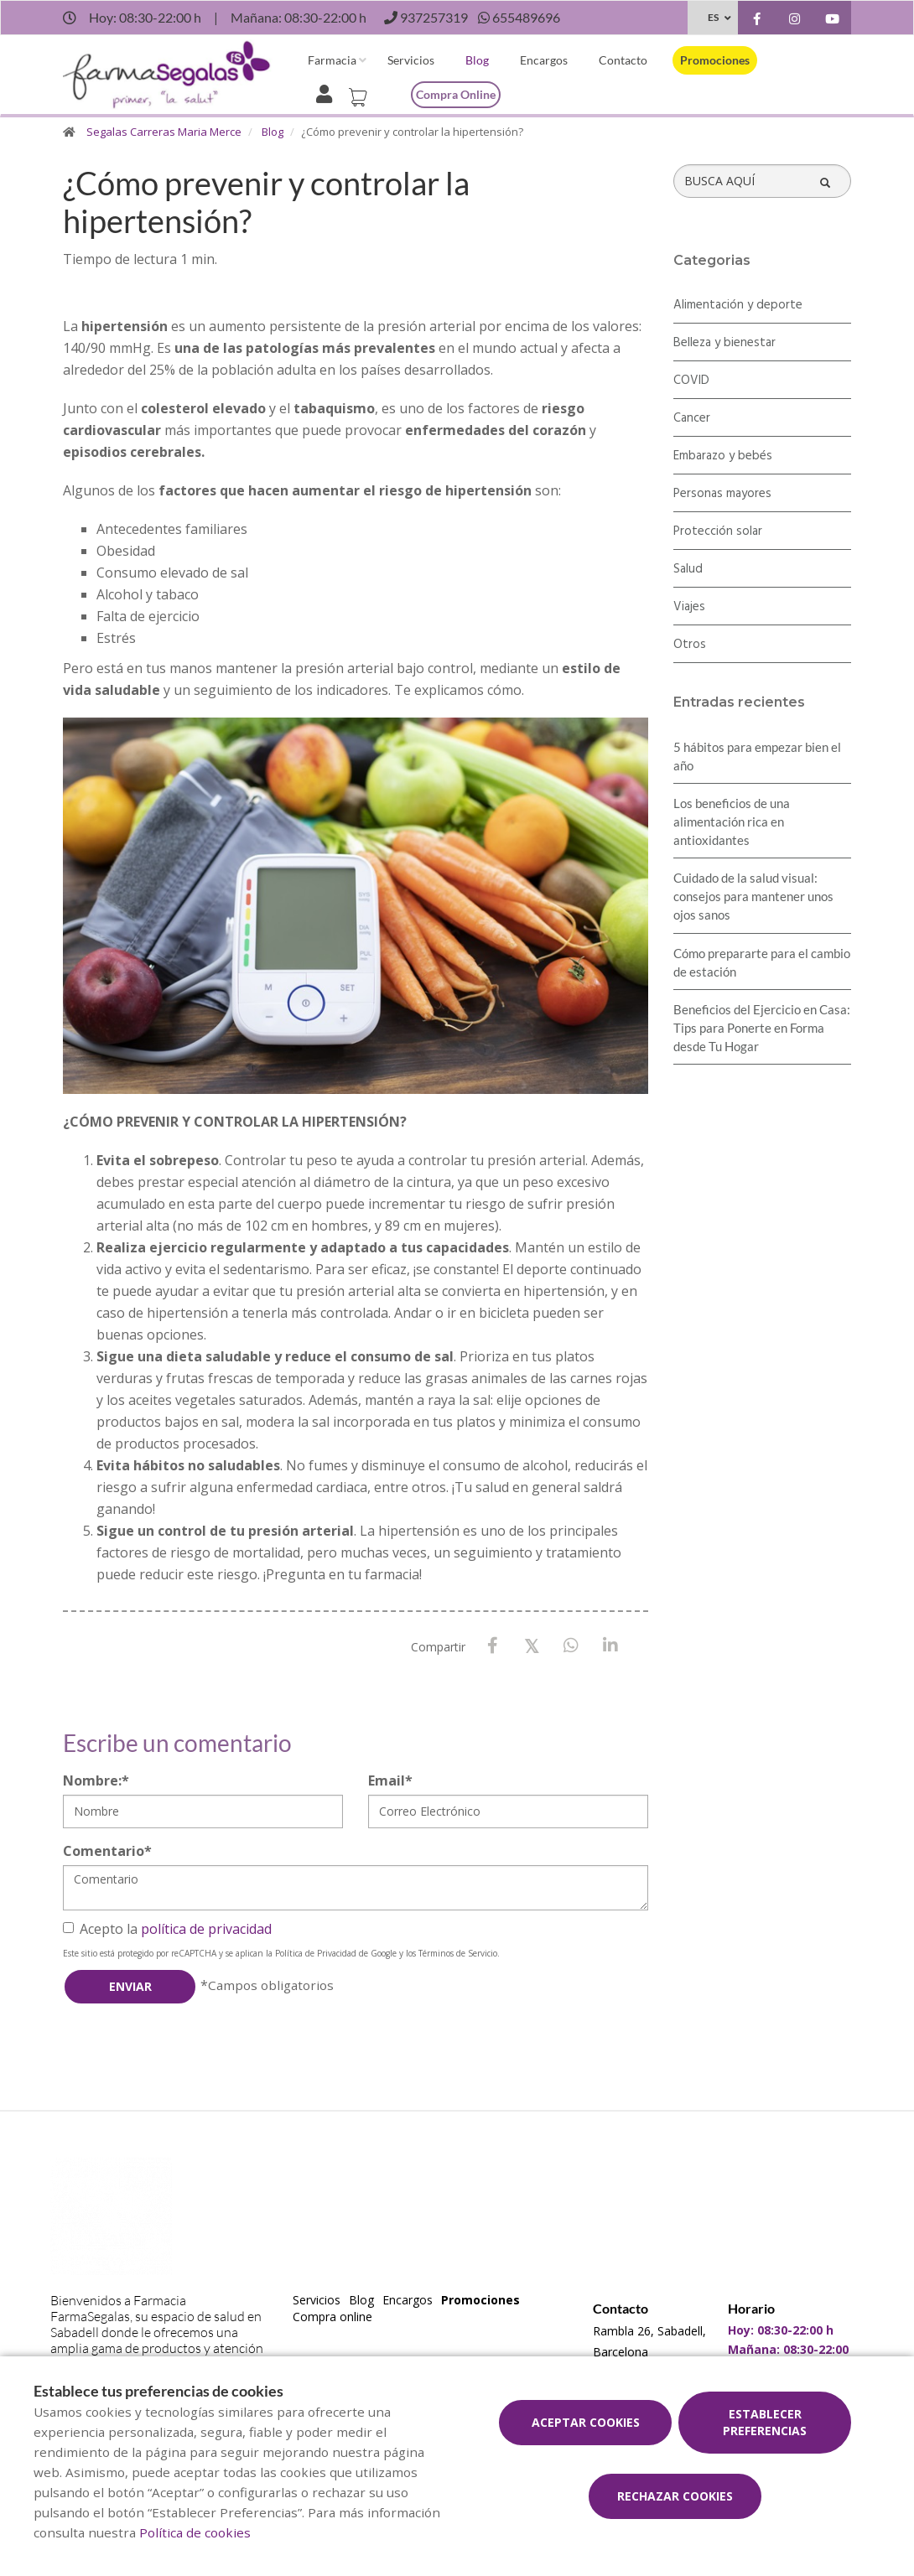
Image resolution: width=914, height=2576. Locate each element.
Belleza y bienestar (724, 343)
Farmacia (332, 60)
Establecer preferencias (765, 2422)
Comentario (107, 1851)
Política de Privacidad (315, 1953)
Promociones (715, 60)
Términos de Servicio (457, 1953)
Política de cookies (195, 2532)
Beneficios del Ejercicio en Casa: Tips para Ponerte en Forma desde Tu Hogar (761, 1028)
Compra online (456, 94)
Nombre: (96, 1780)
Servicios (410, 60)
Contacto (623, 60)
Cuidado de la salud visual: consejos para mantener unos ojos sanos (753, 896)
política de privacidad (206, 1929)
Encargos (544, 60)
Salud (688, 569)
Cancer (691, 418)
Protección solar (717, 531)
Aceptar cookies (586, 2422)
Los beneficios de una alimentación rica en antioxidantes (731, 821)
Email (390, 1780)
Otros (689, 645)
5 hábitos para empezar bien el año (757, 756)
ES (713, 17)
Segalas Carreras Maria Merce (163, 131)
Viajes (689, 607)
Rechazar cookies (675, 2496)
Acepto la (167, 1929)
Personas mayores (722, 494)
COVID (691, 381)
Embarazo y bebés (722, 456)
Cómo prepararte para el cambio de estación (761, 962)
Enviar (130, 1986)
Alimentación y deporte (737, 305)
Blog (477, 60)
